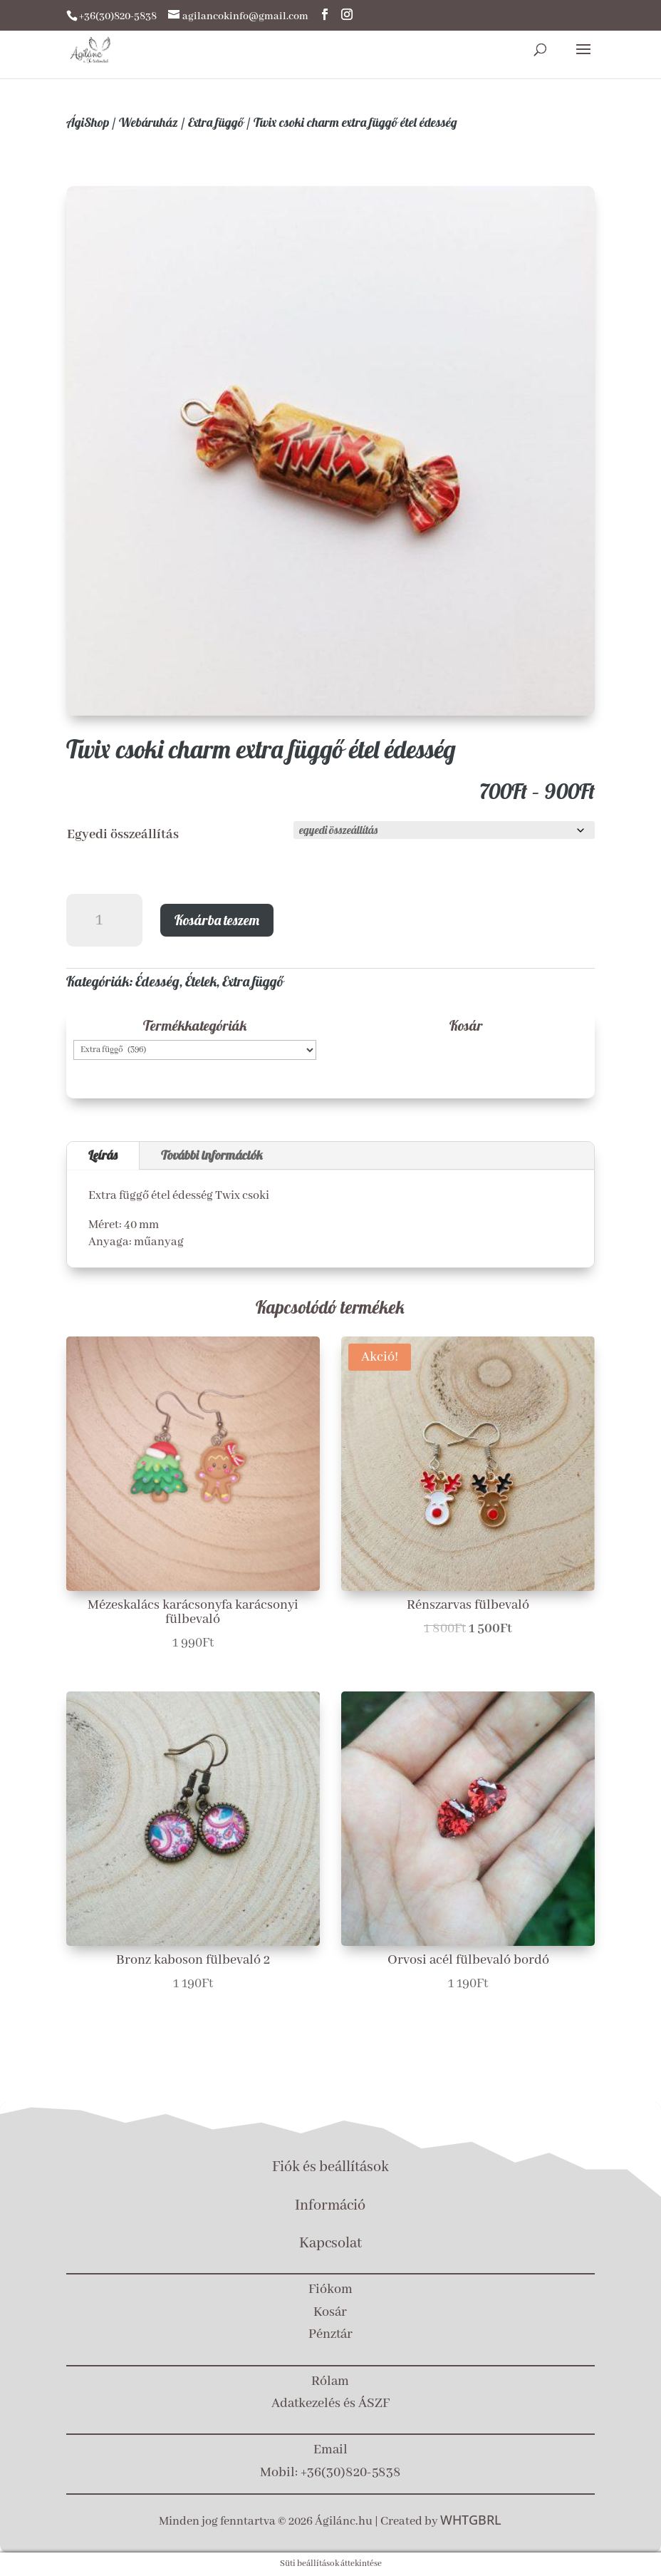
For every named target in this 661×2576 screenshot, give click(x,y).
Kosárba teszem (217, 920)
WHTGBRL (470, 2519)
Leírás (103, 1155)
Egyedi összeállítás (123, 834)
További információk (212, 1155)
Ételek (201, 981)
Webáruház (148, 122)
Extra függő (216, 122)
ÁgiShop (87, 122)
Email (330, 2449)
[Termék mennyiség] (104, 920)
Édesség (157, 981)
